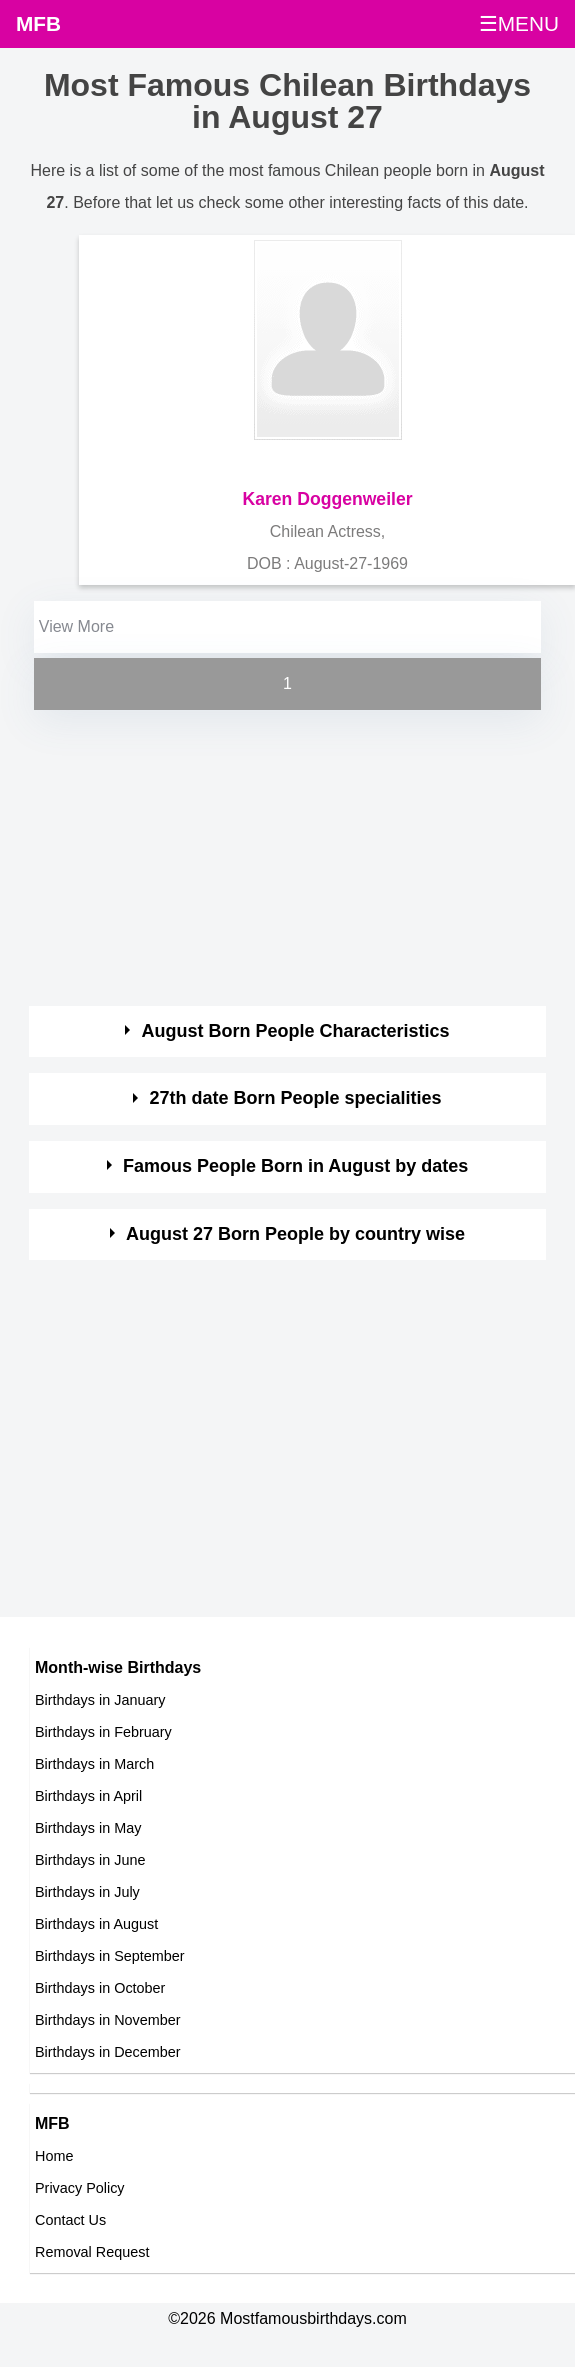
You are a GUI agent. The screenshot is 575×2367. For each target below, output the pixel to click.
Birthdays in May (88, 1828)
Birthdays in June (90, 1860)
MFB (38, 23)
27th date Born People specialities (296, 1098)
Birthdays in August (96, 1924)
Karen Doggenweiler (327, 499)
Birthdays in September (110, 1956)
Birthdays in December (108, 2052)
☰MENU (519, 23)
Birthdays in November (108, 2020)
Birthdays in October (100, 1988)
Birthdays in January (100, 1700)
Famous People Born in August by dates (295, 1166)
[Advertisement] (270, 855)
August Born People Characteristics (296, 1031)
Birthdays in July (87, 1892)
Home (54, 2156)
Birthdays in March (94, 1764)
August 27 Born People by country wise (295, 1234)
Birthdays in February (103, 1732)
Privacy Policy (80, 2188)
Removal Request (92, 2252)
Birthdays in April (88, 1796)
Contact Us (70, 2220)
